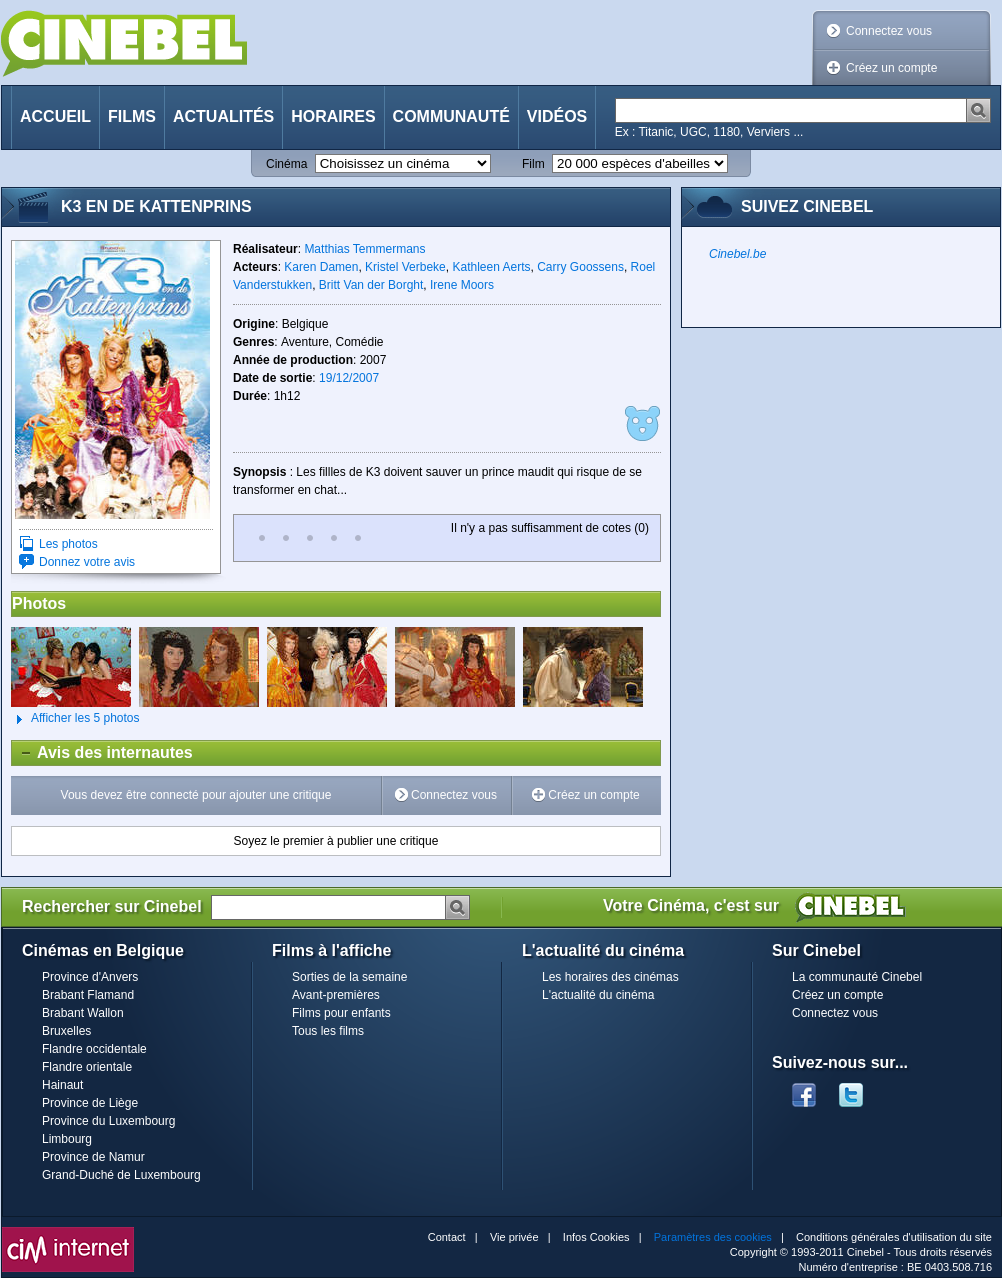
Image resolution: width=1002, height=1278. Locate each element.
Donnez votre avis (87, 562)
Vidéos (557, 116)
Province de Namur (93, 1157)
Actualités (223, 116)
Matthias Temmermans (364, 249)
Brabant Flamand (88, 995)
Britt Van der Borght (371, 285)
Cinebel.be (737, 254)
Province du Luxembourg (108, 1121)
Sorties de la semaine (349, 977)
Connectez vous (889, 31)
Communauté (451, 116)
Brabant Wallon (83, 1013)
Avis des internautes (102, 753)
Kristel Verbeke (405, 267)
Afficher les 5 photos (75, 719)
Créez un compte (891, 68)
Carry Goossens (580, 267)
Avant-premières (336, 995)
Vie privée (514, 1237)
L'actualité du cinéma (598, 995)
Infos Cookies (596, 1237)
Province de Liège (90, 1103)
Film (533, 164)
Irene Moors (462, 285)
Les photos (68, 544)
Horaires (333, 116)
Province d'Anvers (90, 977)
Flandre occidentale (94, 1049)
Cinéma (286, 164)
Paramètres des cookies (713, 1237)
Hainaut (62, 1085)
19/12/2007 (349, 378)
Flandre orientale (87, 1067)
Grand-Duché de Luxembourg (121, 1175)
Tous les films (328, 1031)
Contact (447, 1237)
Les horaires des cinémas (610, 977)
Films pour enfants (341, 1013)
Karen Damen (321, 267)
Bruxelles (66, 1031)
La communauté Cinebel (857, 977)
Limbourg (67, 1139)
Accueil (55, 116)
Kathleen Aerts (491, 267)
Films (132, 116)
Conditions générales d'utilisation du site (894, 1237)
